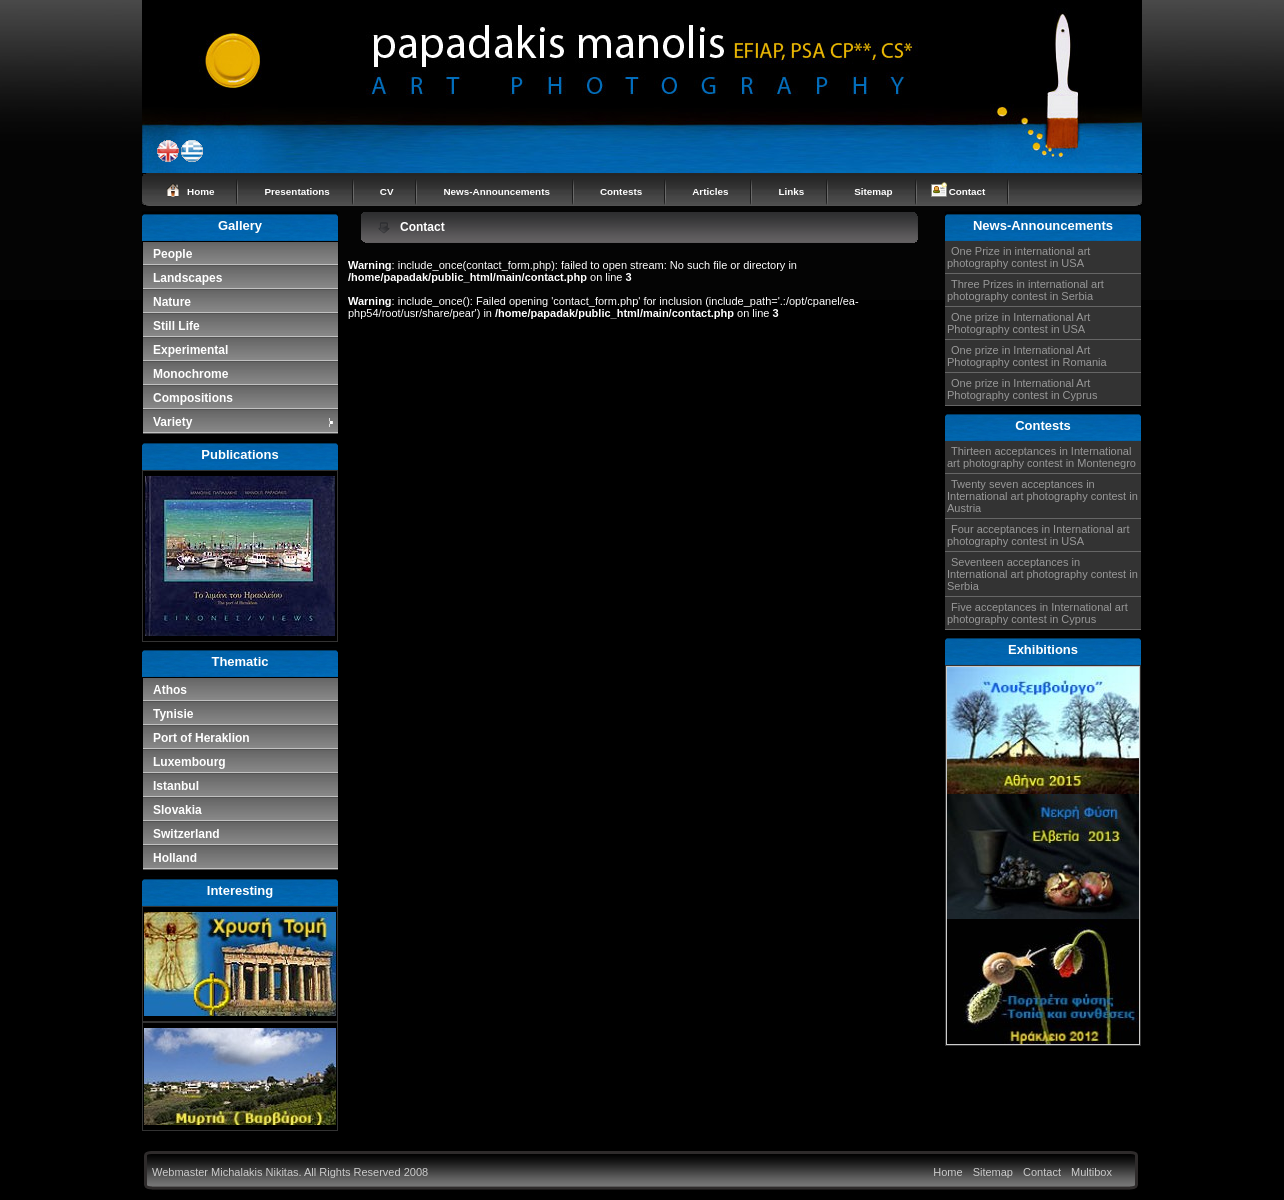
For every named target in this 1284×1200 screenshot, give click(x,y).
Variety (244, 422)
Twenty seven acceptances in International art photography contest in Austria (1042, 496)
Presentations (296, 191)
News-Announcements (496, 191)
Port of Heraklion (201, 738)
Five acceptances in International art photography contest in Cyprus (1037, 613)
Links (791, 191)
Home (200, 191)
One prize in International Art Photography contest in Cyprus (1022, 389)
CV (387, 191)
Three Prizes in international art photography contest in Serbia (1025, 290)
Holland (175, 858)
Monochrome (190, 374)
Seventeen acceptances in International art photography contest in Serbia (1042, 574)
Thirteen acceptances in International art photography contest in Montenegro (1041, 457)
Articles (710, 191)
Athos (170, 690)
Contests (621, 191)
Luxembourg (189, 762)
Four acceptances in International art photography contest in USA (1038, 535)
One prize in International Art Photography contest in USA (1018, 323)
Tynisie (173, 714)
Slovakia (177, 810)
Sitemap (873, 191)
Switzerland (186, 834)
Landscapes (187, 278)
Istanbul (176, 786)
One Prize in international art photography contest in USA (1018, 257)
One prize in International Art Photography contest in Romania (1027, 356)
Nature (172, 302)
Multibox (1091, 1172)
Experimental (190, 350)
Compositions (193, 398)
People (172, 254)
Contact (967, 191)
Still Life (176, 326)
